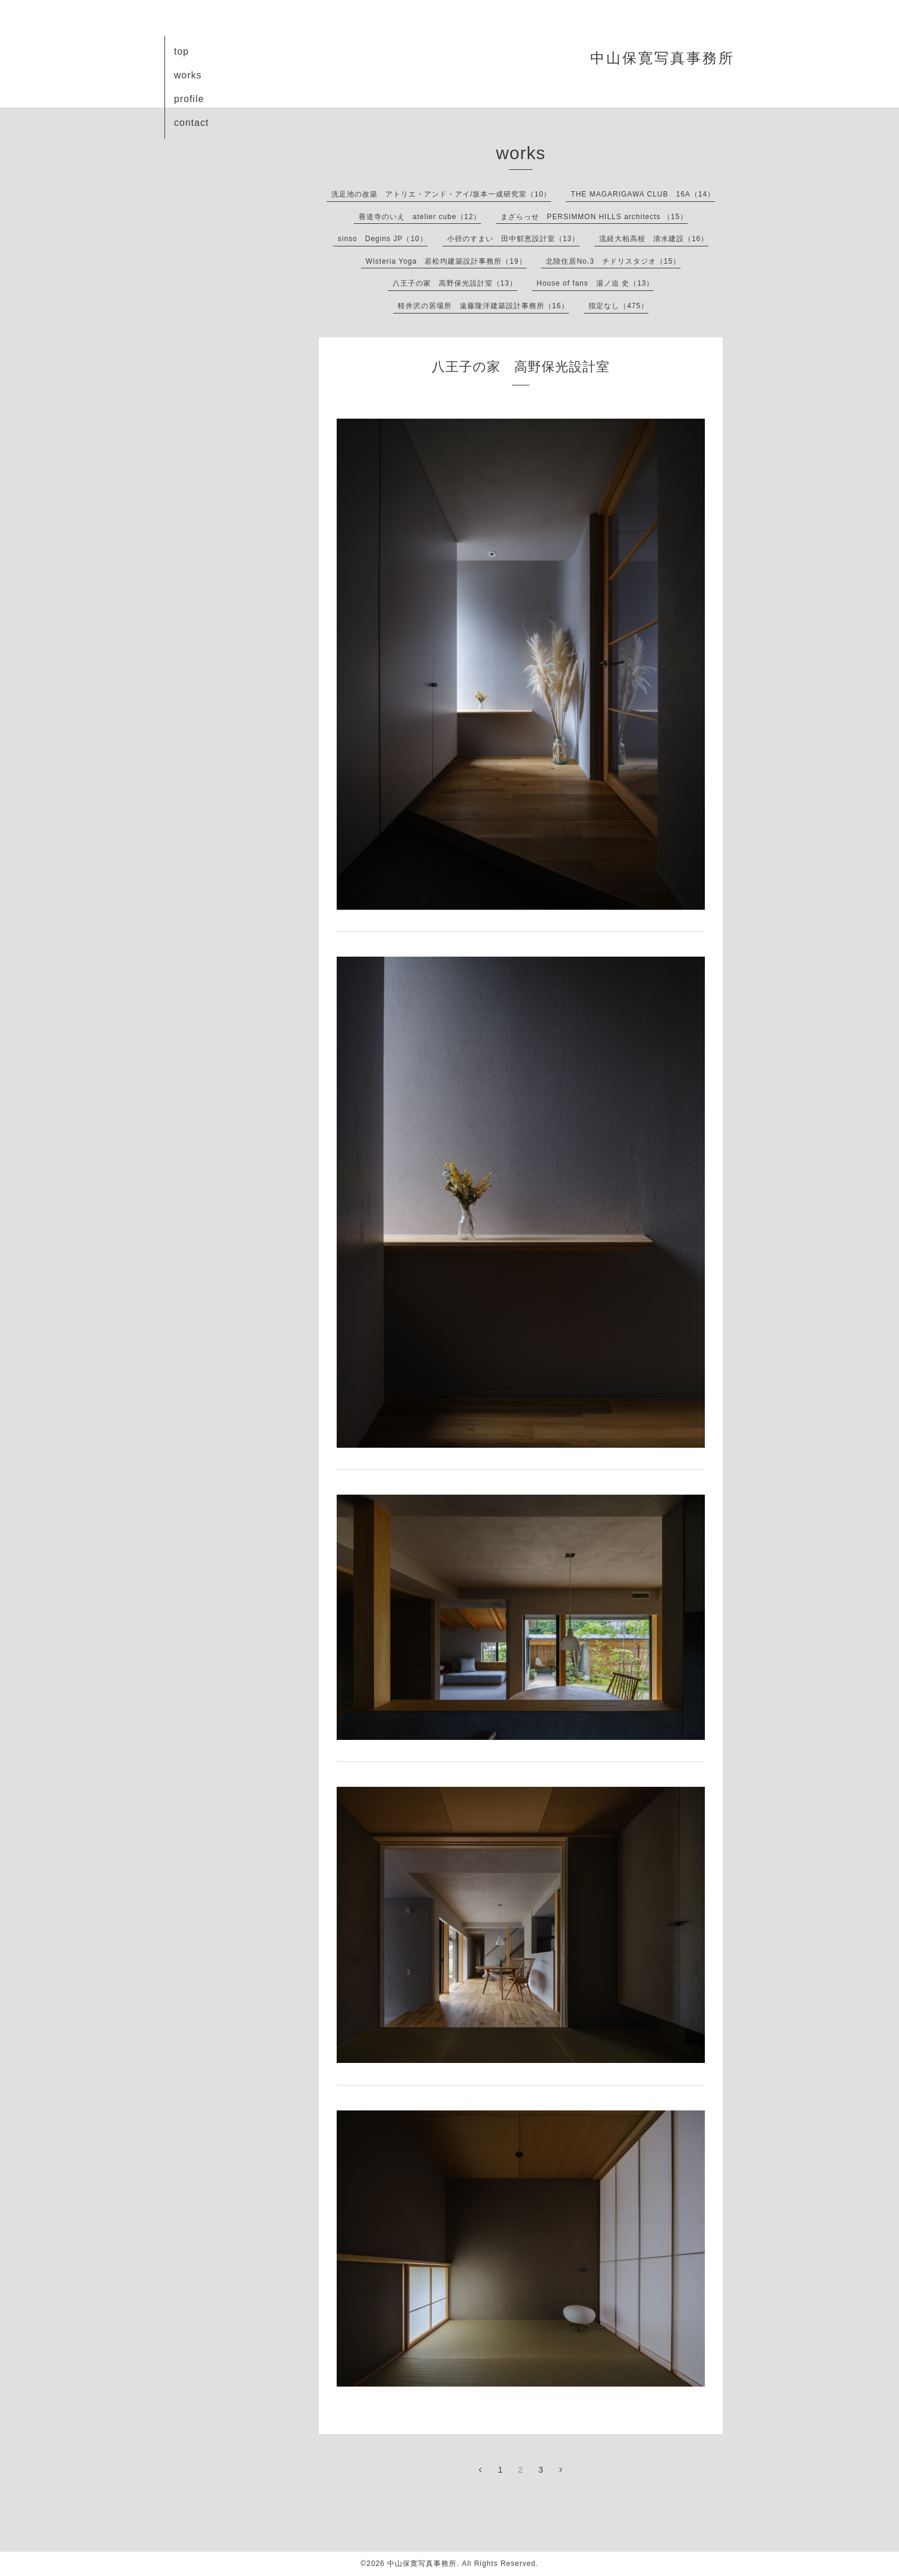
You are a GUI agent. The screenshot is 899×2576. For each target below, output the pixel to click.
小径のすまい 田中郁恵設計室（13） (513, 239)
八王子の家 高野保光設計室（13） (454, 283)
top (181, 51)
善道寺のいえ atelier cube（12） (420, 217)
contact (191, 123)
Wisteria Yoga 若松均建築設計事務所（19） (446, 261)
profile (189, 99)
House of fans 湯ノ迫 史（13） (595, 283)
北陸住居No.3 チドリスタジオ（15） (613, 261)
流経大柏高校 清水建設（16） (653, 239)
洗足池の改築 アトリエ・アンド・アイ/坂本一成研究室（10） (441, 194)
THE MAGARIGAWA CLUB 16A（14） (643, 194)
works (188, 75)
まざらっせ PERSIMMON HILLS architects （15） (594, 217)
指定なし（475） (618, 306)
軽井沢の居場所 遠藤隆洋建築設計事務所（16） (483, 306)
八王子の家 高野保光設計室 (521, 366)
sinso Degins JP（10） (383, 239)
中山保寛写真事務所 (662, 58)
